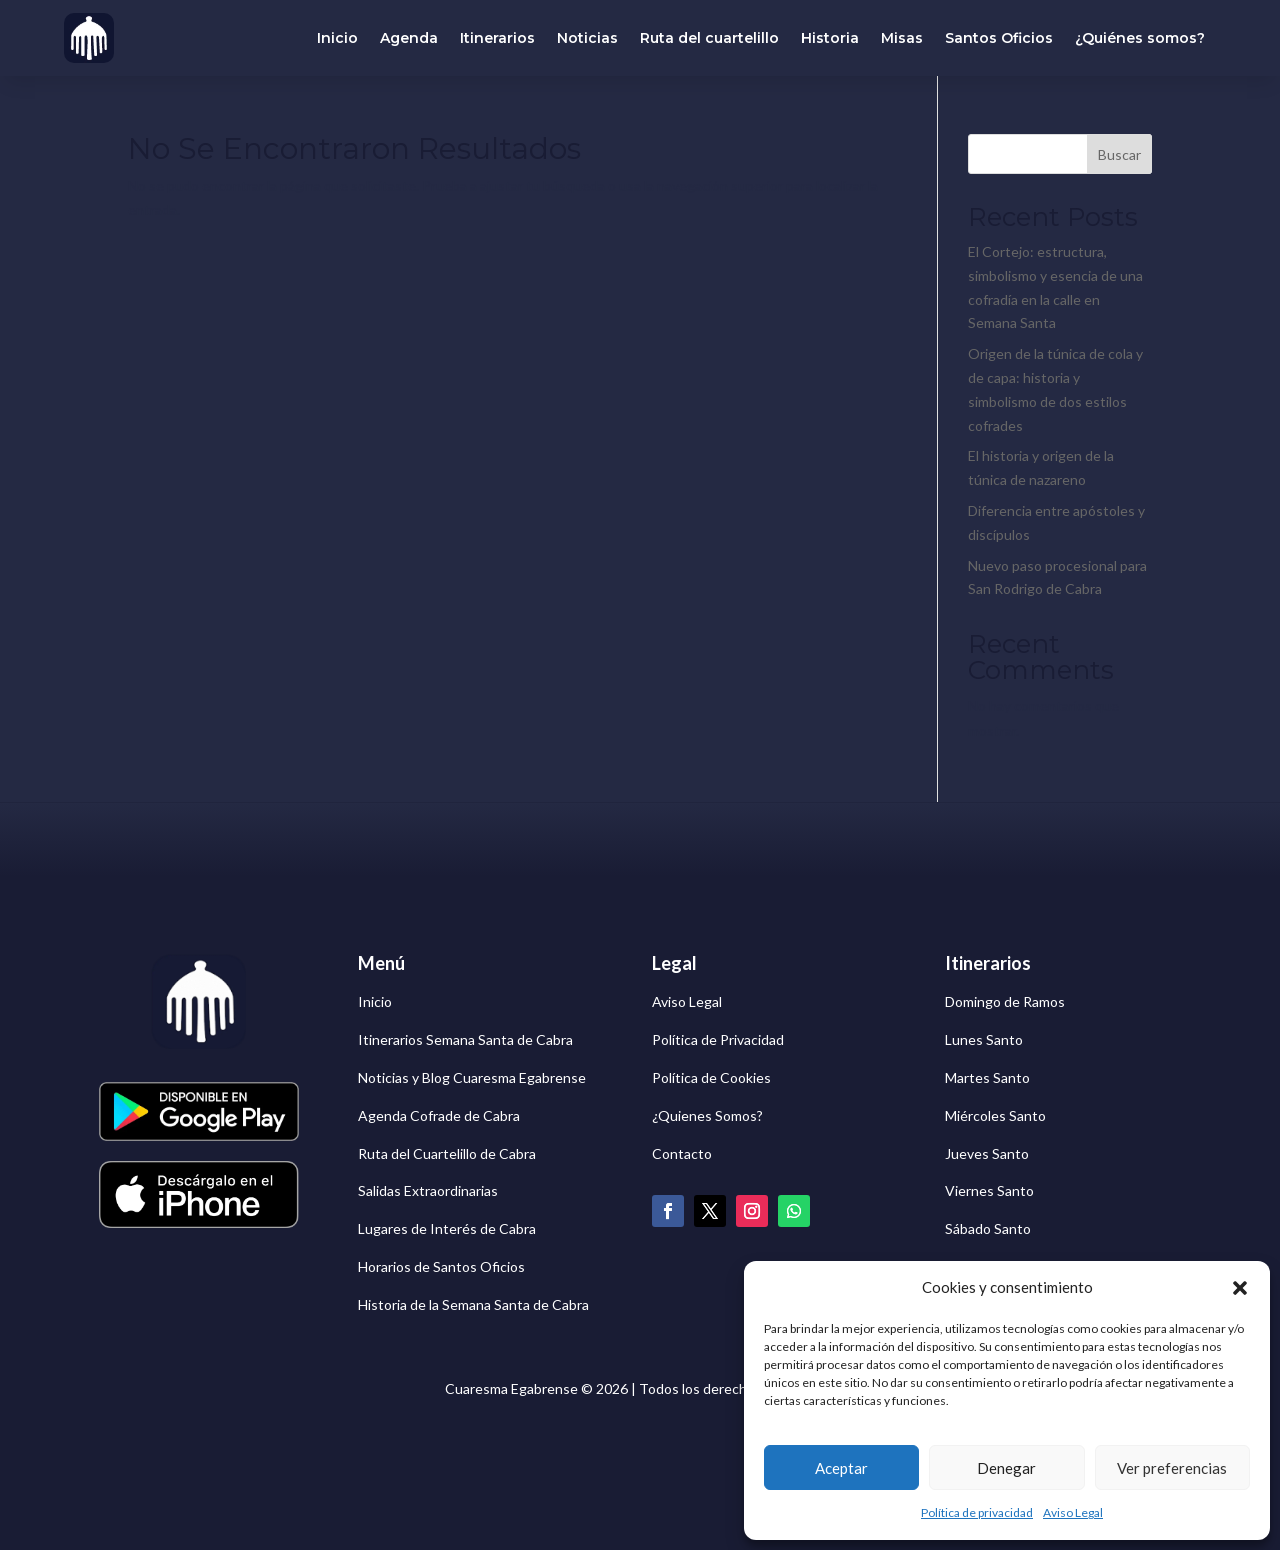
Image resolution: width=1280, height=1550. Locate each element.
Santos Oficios (999, 38)
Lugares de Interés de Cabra (447, 1228)
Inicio (337, 38)
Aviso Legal (1073, 1512)
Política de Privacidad (718, 1039)
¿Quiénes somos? (1140, 38)
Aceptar (841, 1468)
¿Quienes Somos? (707, 1115)
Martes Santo (987, 1077)
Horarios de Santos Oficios (441, 1266)
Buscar (1119, 154)
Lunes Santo (984, 1039)
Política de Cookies (711, 1077)
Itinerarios (497, 38)
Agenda (409, 38)
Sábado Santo (988, 1228)
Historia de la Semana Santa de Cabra (473, 1304)
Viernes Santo (989, 1190)
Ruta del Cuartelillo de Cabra (447, 1153)
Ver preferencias (1172, 1468)
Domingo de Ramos (1005, 1001)
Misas (902, 38)
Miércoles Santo (995, 1115)
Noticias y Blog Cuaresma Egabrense (472, 1077)
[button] (1240, 1288)
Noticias (587, 38)
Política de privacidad (977, 1512)
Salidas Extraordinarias (428, 1190)
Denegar (1006, 1468)
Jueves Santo (987, 1153)
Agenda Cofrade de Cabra (439, 1115)
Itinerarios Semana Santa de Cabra (465, 1039)
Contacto (682, 1153)
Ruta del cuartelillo (709, 38)
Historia (830, 38)
